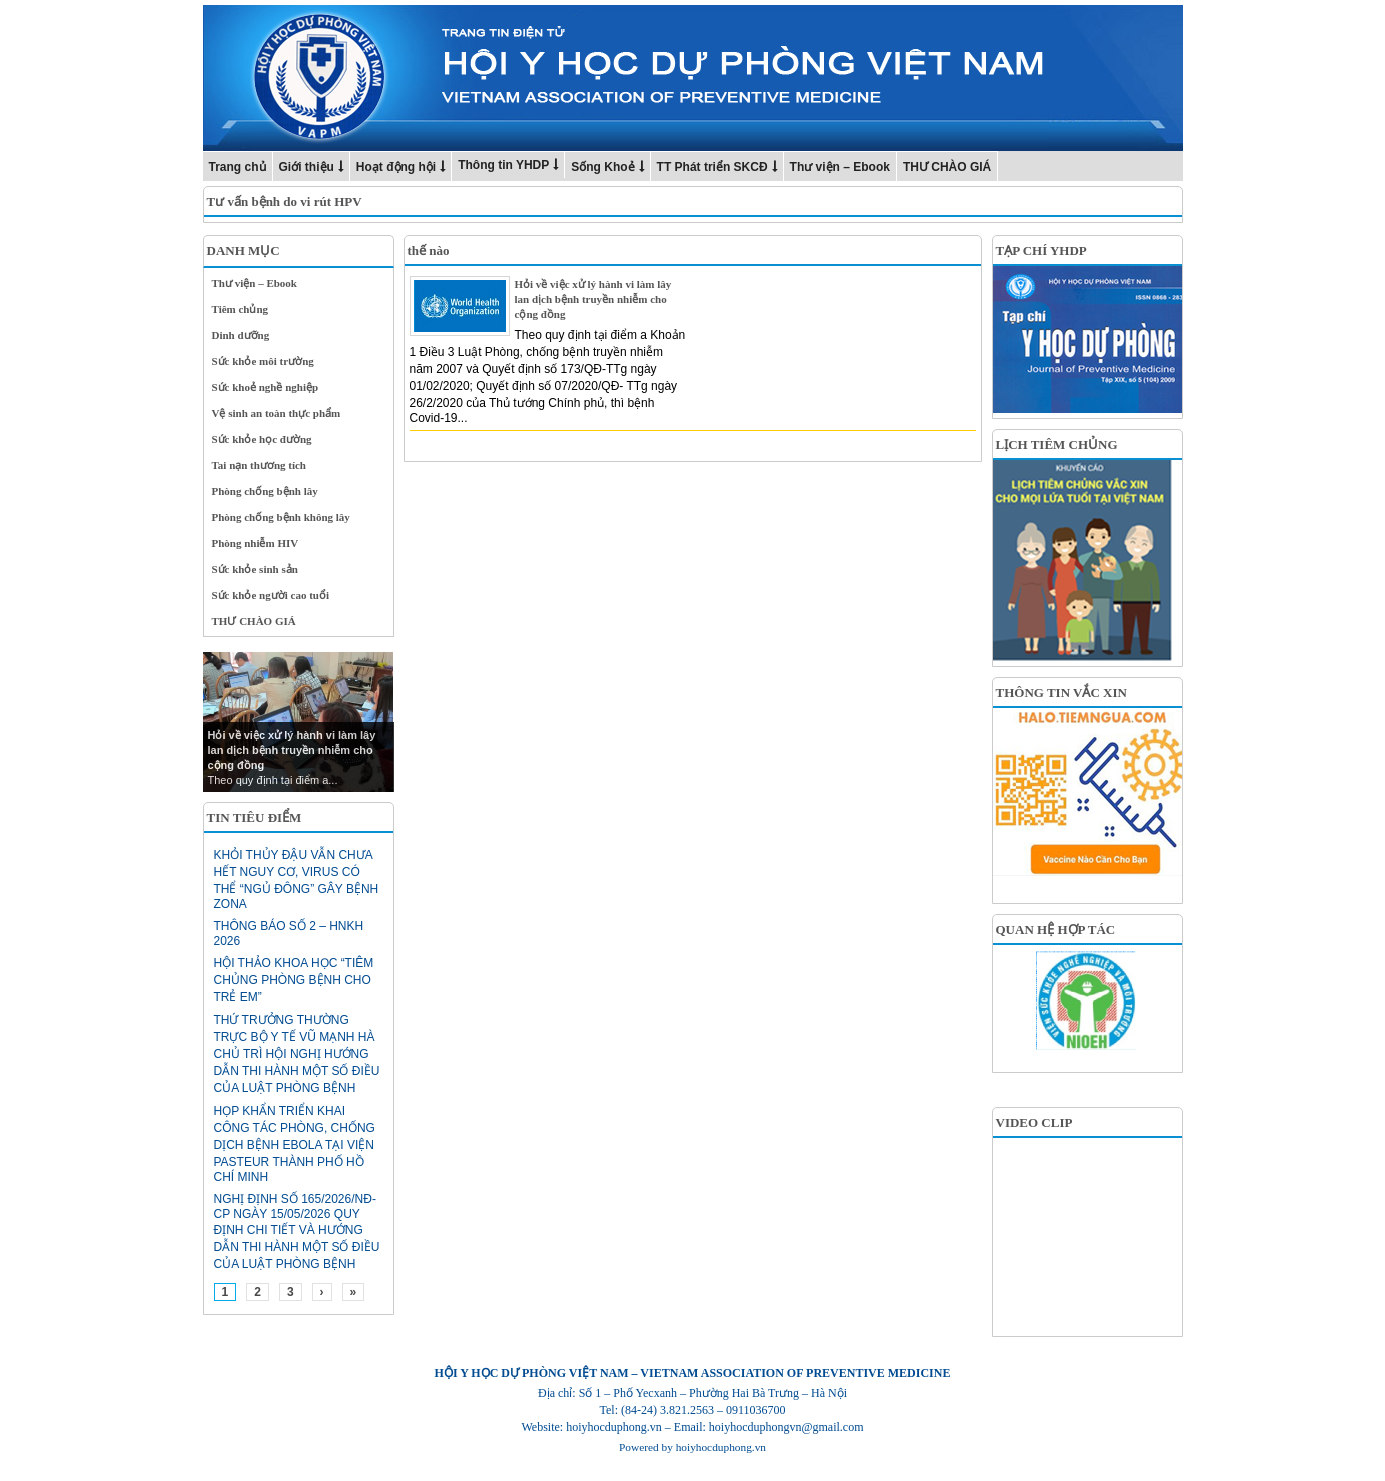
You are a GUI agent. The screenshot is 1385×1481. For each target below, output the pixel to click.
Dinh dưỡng (241, 335)
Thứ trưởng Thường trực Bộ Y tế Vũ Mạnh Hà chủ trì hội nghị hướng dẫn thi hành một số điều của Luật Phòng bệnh (297, 1054)
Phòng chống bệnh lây (265, 491)
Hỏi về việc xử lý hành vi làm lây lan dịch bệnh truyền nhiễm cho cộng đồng (593, 299)
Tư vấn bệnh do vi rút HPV (284, 201)
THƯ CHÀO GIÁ (947, 167)
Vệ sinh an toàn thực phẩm (276, 413)
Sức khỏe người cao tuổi (271, 595)
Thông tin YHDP (503, 165)
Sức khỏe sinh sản (255, 569)
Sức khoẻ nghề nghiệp (265, 387)
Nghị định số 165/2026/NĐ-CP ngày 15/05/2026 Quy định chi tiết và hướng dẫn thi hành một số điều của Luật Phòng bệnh (297, 1231)
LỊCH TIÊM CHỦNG (1057, 444)
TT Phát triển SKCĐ (712, 167)
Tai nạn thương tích (259, 465)
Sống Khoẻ (602, 167)
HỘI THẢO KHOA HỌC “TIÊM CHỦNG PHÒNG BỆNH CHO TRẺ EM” (294, 980)
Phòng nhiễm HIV (255, 543)
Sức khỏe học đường (262, 439)
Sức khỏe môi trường (263, 361)
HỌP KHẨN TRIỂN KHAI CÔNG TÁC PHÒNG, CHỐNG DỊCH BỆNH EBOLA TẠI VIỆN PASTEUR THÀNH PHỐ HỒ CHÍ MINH (294, 1144)
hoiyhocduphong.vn (721, 1447)
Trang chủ (237, 167)
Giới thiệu (306, 167)
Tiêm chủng (240, 309)
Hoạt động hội (396, 167)
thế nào (429, 250)
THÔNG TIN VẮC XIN (1061, 692)
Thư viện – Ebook (840, 167)
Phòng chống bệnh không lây (281, 517)
